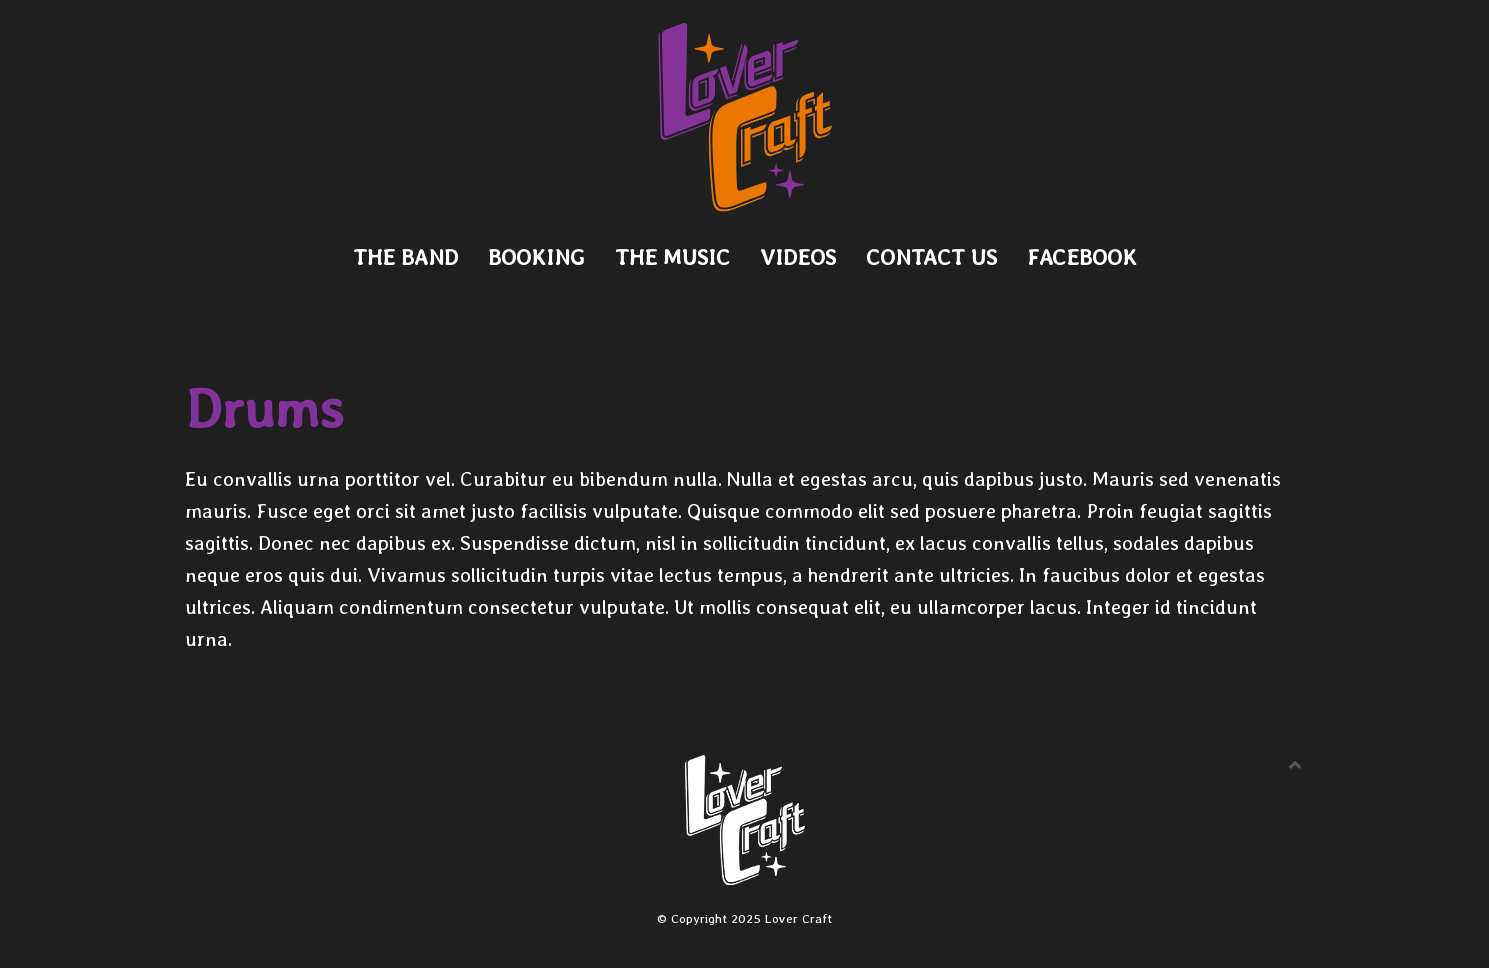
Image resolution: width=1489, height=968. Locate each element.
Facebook (1082, 257)
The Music (672, 257)
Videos (798, 257)
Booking (536, 257)
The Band (405, 257)
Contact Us (931, 257)
